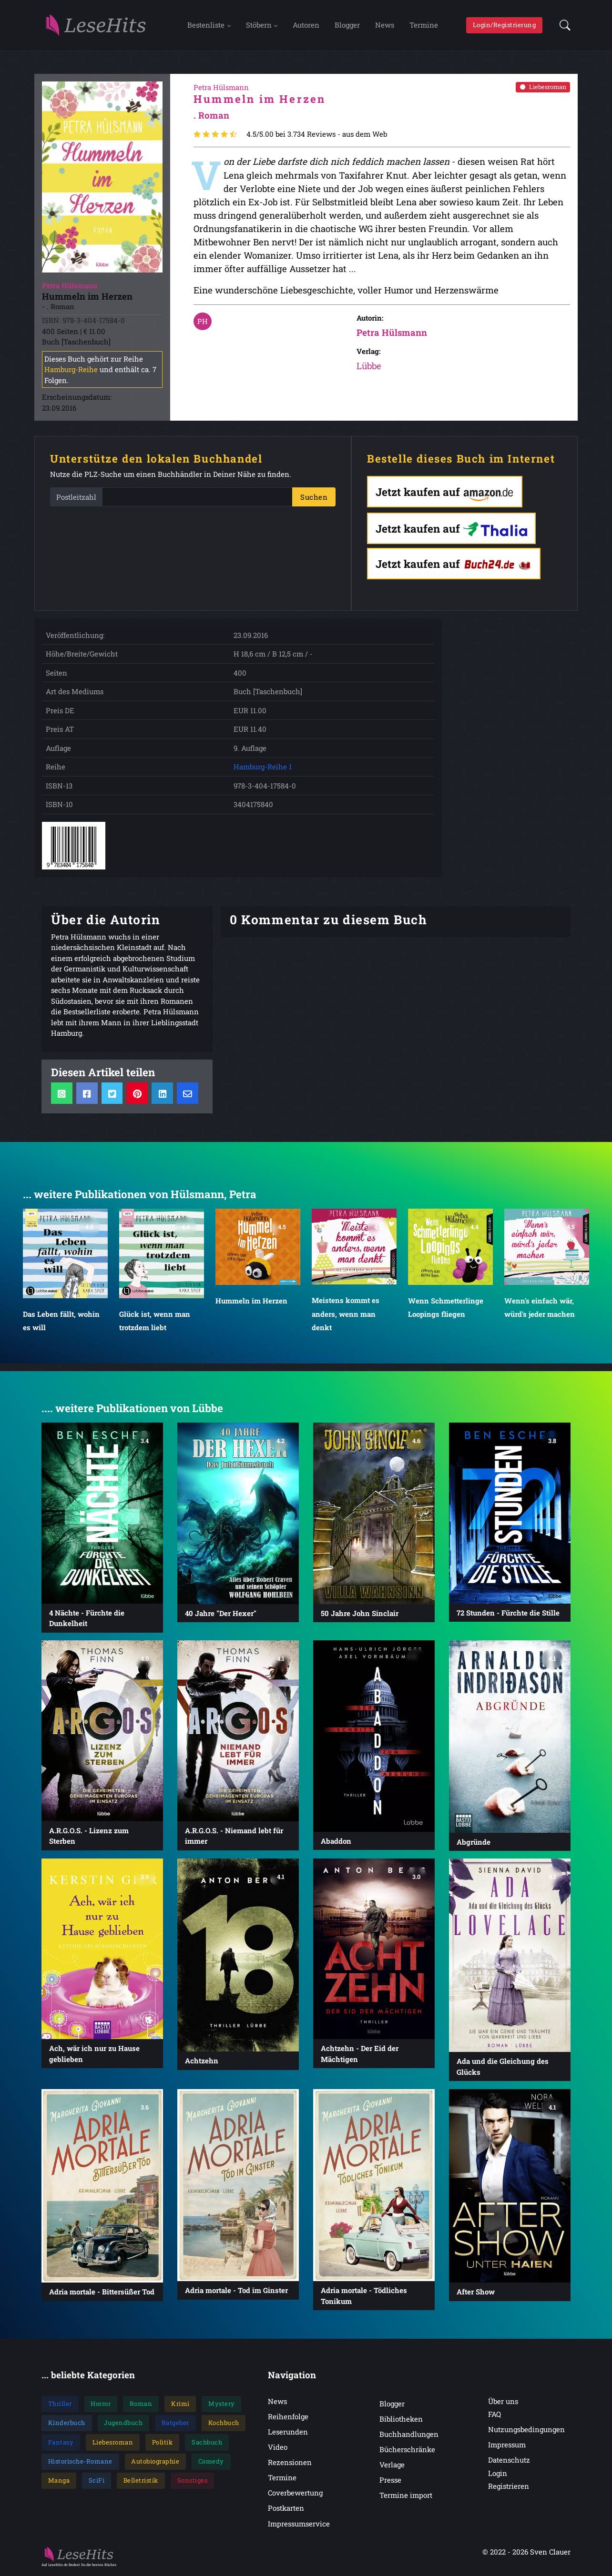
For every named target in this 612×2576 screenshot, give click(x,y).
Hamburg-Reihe (71, 370)
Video (277, 2448)
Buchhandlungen (409, 2435)
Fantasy (61, 2443)
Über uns (503, 2402)
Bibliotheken (401, 2419)
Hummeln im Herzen (251, 1301)
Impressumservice (299, 2524)
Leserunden (288, 2432)
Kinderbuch (66, 2423)
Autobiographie (155, 2462)
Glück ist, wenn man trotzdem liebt (154, 1321)
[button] (562, 26)
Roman (141, 2404)
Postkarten (286, 2509)
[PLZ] (197, 498)
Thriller (60, 2404)
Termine (423, 25)
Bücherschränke (407, 2450)
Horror (101, 2404)
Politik (162, 2443)
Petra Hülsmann (392, 333)
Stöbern (259, 25)
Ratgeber (175, 2423)
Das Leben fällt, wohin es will (61, 1321)
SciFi (97, 2481)
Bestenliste (205, 25)
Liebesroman (543, 87)
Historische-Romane (80, 2462)
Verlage (392, 2465)
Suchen (313, 498)
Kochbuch (223, 2423)
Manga (59, 2481)
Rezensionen (290, 2463)
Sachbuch (207, 2443)
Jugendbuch (123, 2423)
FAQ (494, 2415)
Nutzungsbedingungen (526, 2430)
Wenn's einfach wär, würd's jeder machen (539, 1308)
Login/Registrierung (504, 25)
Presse (390, 2480)
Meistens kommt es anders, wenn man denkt (345, 1315)
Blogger (347, 25)
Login (497, 2474)
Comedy (211, 2462)
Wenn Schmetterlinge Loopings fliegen (445, 1308)
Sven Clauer (550, 2552)
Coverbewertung (295, 2493)
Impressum (507, 2445)
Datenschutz (509, 2460)
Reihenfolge (288, 2417)
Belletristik (140, 2481)
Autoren (306, 25)
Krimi (180, 2404)
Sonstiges (192, 2481)
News (384, 25)
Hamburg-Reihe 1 (263, 768)
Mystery (221, 2404)
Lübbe (369, 366)
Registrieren (508, 2487)
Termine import (405, 2496)
